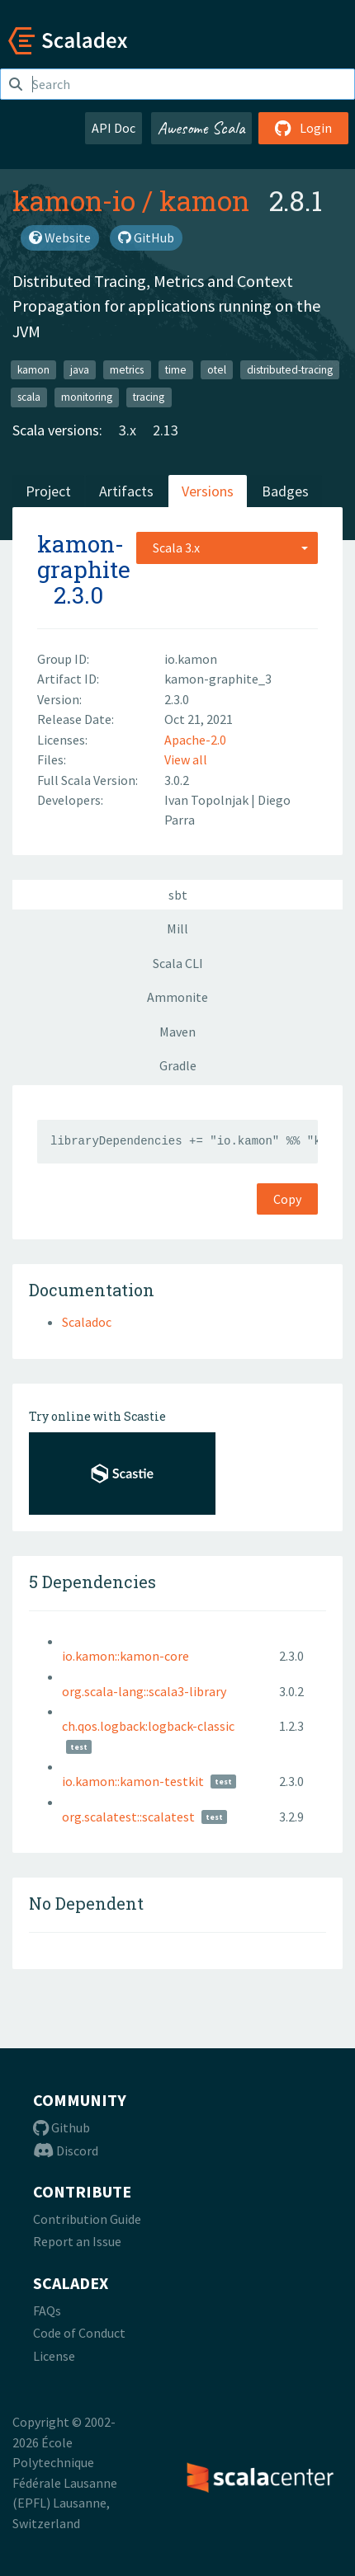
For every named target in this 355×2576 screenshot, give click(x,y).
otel (216, 369)
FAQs (47, 2310)
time (176, 369)
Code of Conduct (79, 2333)
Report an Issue (77, 2241)
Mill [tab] (177, 928)
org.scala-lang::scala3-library (144, 1691)
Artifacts (126, 491)
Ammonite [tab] (177, 997)
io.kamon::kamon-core (125, 1656)
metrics (127, 369)
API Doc (113, 128)
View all (185, 759)
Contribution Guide (87, 2219)
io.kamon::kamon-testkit (133, 1781)
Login (303, 128)
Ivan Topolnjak (207, 800)
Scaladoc (86, 1322)
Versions (208, 491)
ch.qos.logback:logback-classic (148, 1726)
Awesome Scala (201, 128)
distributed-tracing (290, 369)
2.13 (165, 430)
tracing (148, 397)
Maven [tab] (177, 1031)
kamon (204, 200)
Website (60, 237)
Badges (285, 491)
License (54, 2356)
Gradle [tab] (177, 1065)
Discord (65, 2150)
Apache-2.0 (195, 739)
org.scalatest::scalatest (128, 1816)
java (79, 369)
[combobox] (227, 547)
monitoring (86, 397)
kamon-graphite (83, 557)
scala (28, 397)
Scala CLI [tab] (178, 963)
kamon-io (73, 200)
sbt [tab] (177, 894)
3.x (127, 430)
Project (48, 491)
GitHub (146, 237)
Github (61, 2127)
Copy (287, 1199)
